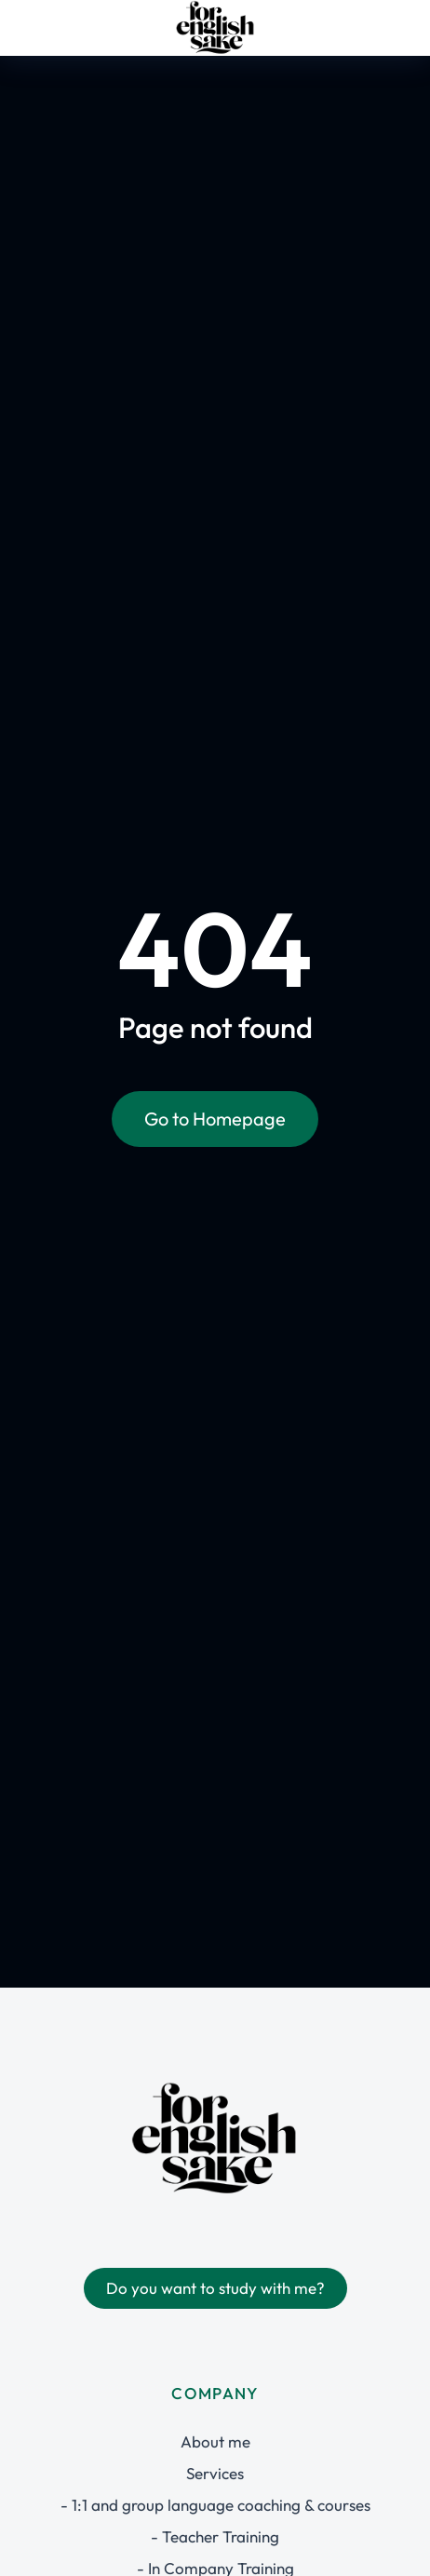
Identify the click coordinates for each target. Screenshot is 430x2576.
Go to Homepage (215, 1118)
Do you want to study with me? (215, 2288)
